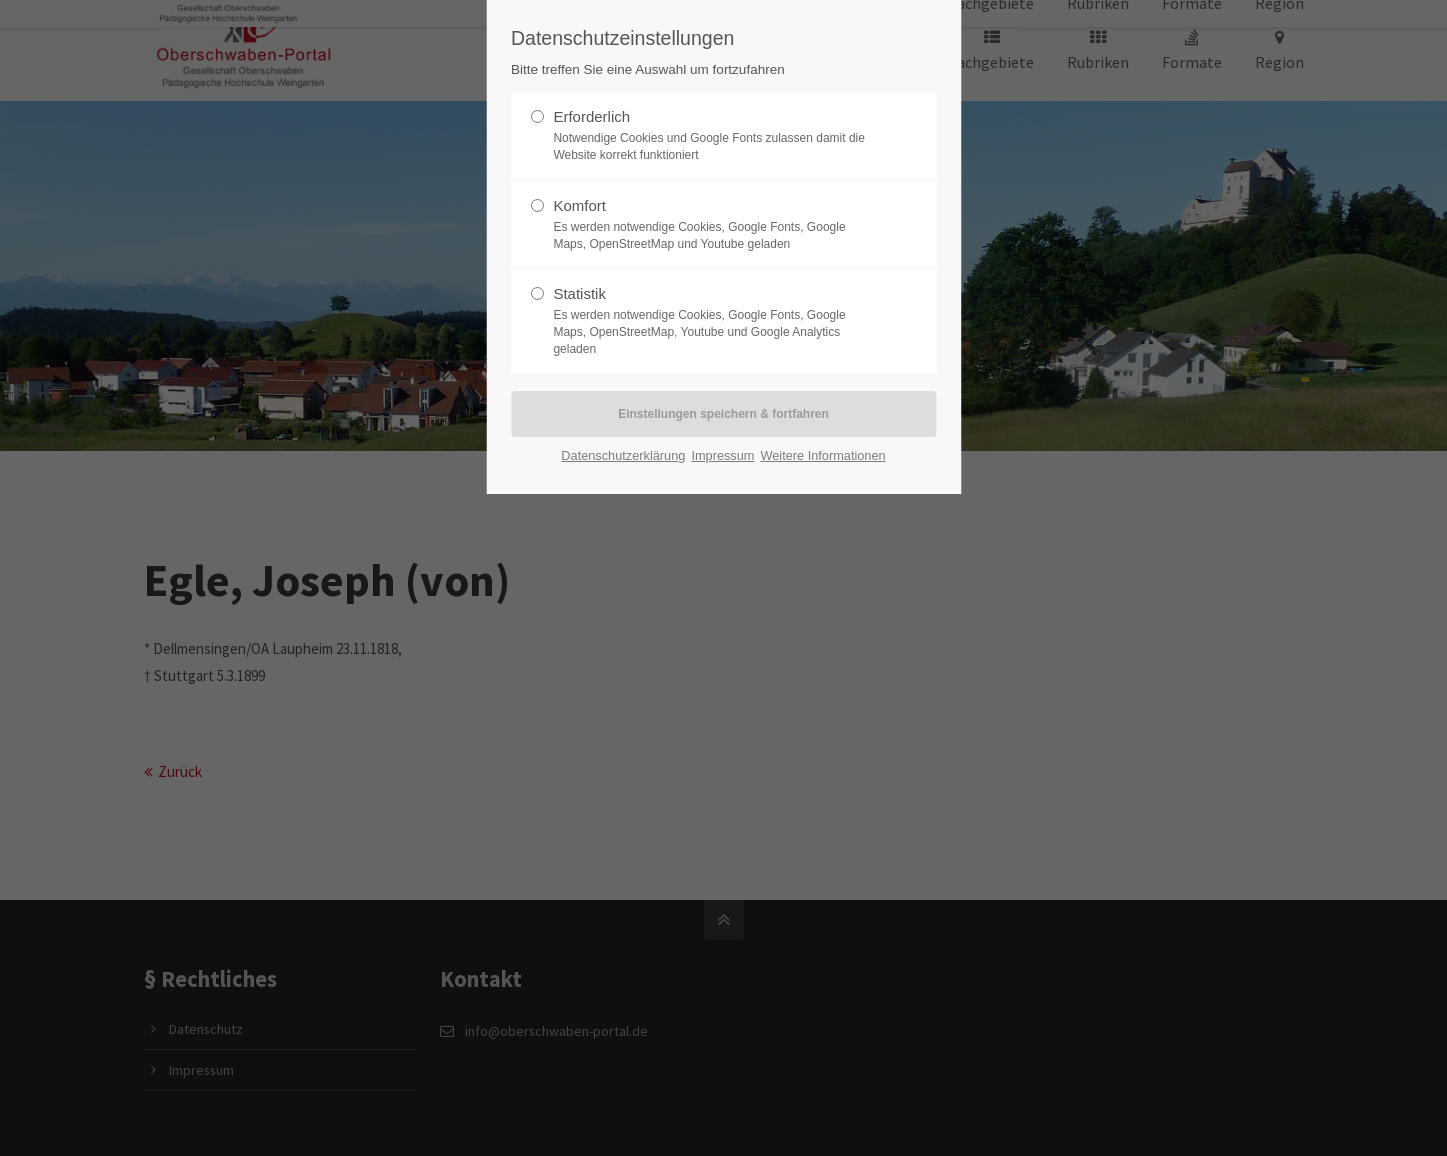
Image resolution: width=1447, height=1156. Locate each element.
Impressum (722, 455)
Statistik (715, 321)
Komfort (715, 225)
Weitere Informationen (822, 455)
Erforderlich (715, 136)
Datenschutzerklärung (623, 455)
